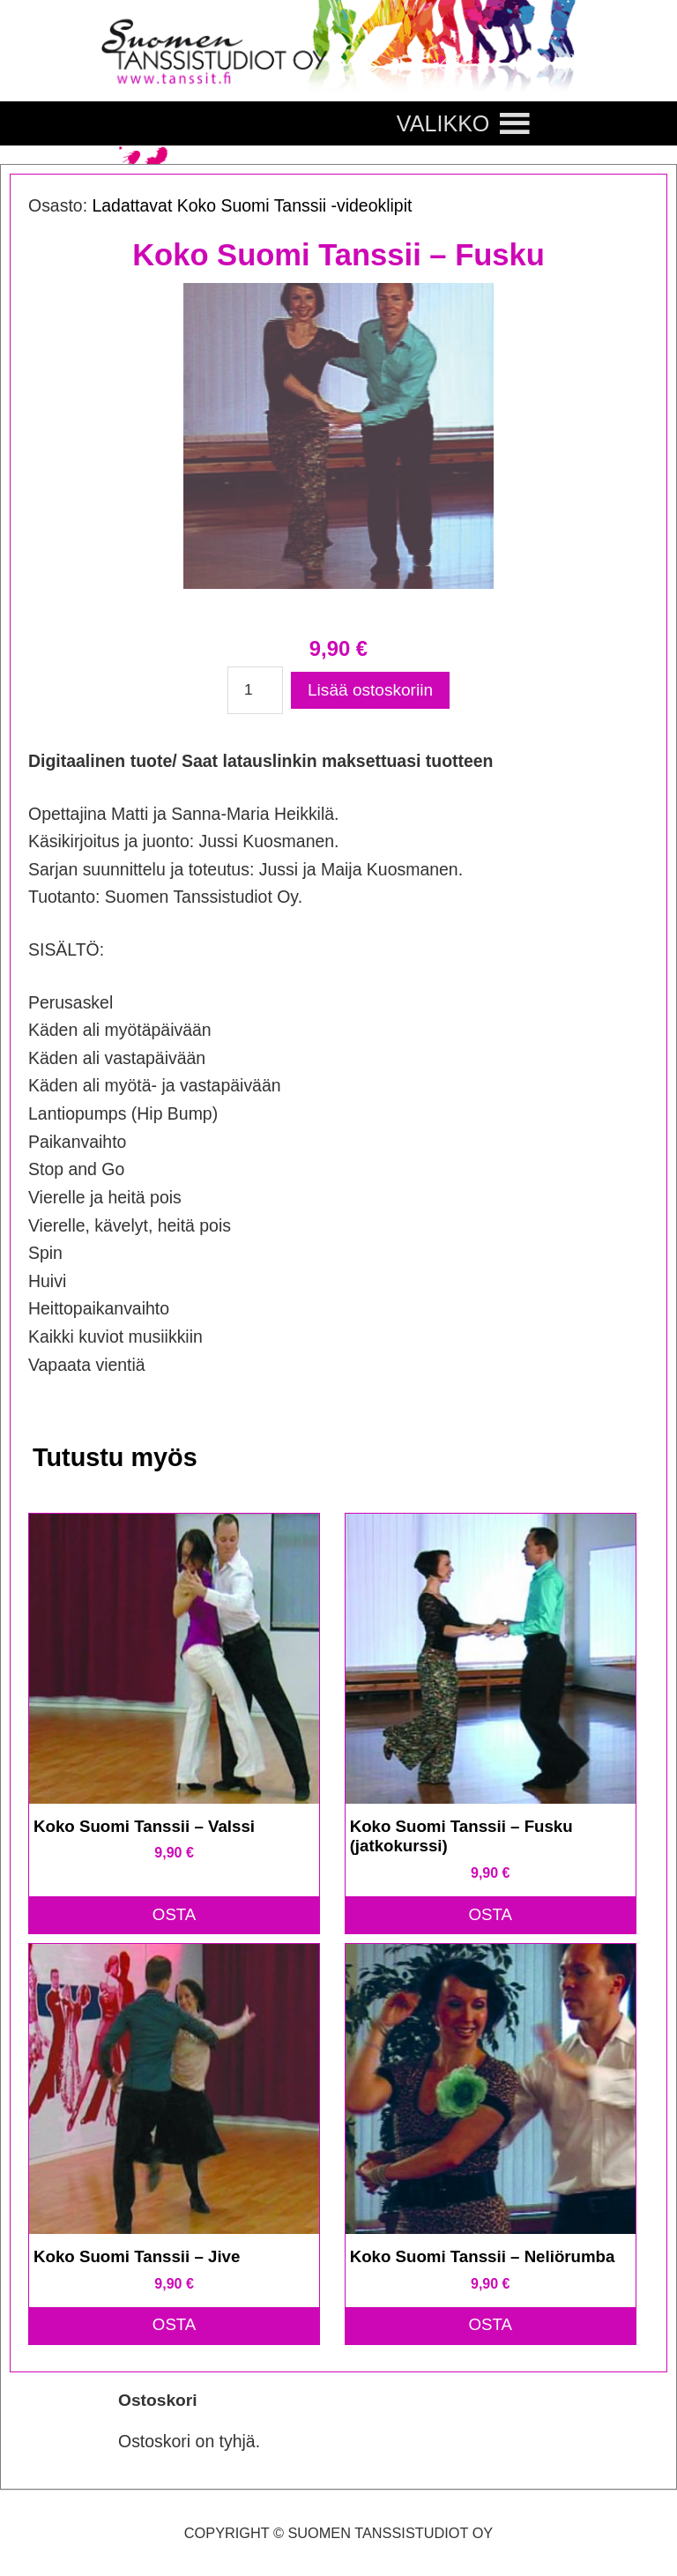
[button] (443, 123)
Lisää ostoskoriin (370, 690)
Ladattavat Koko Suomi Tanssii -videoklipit (252, 205)
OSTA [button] (175, 1914)
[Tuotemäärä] (255, 690)
